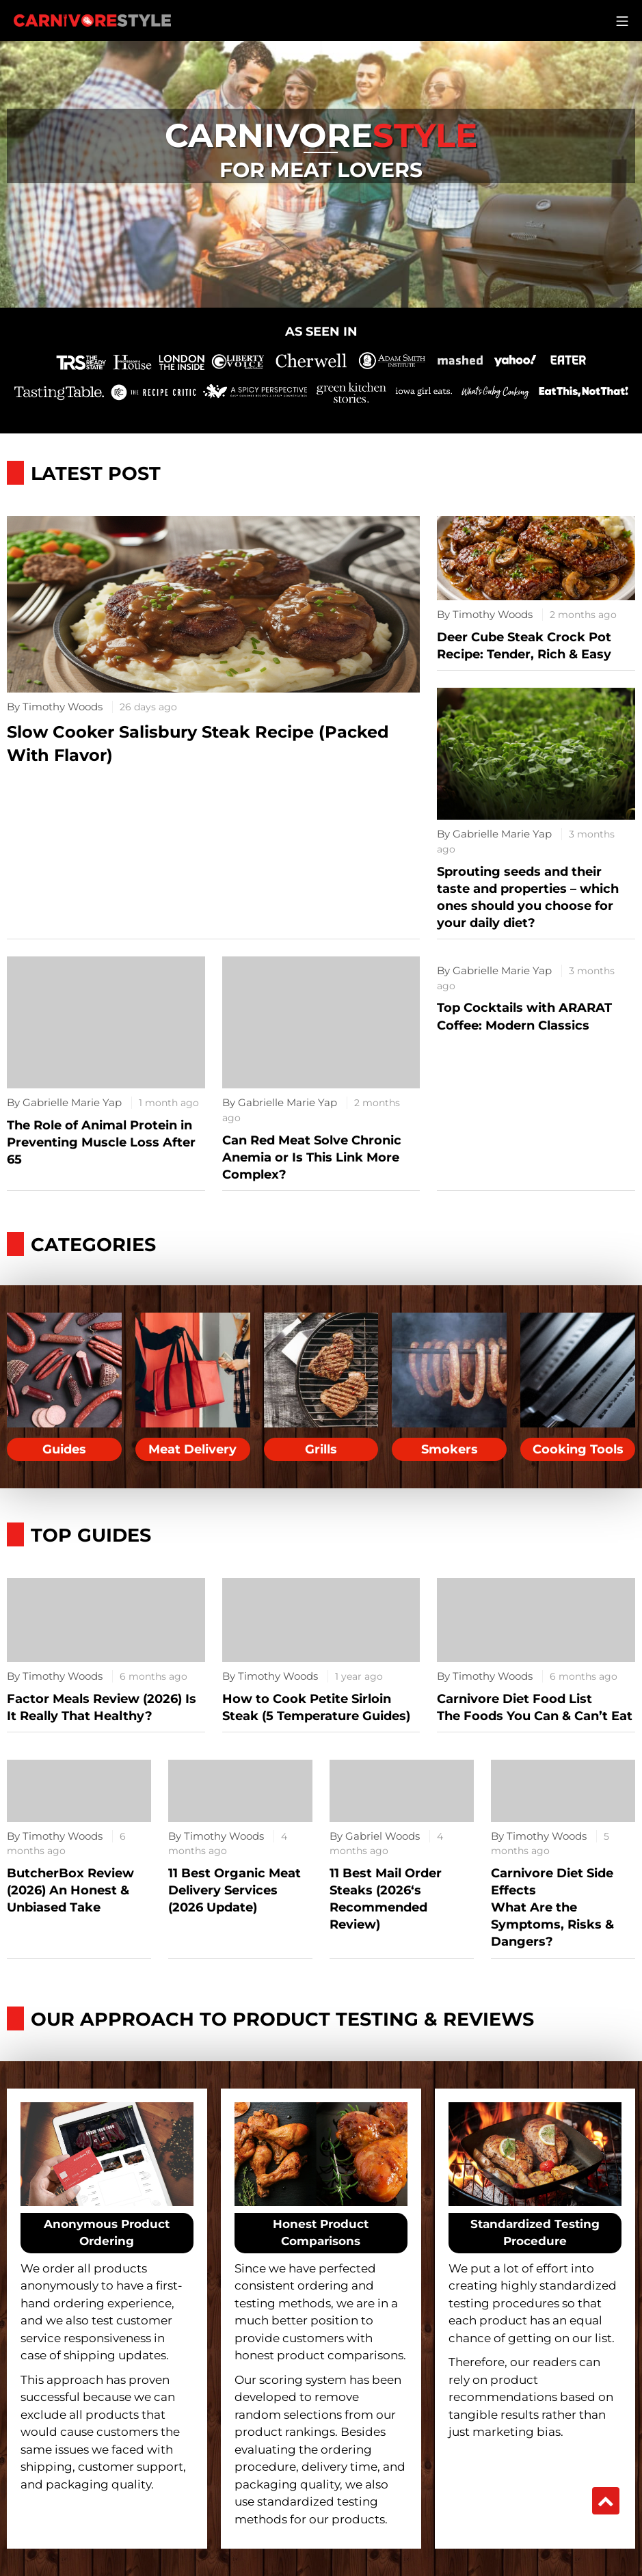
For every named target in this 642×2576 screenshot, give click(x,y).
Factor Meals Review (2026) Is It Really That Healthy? (101, 1707)
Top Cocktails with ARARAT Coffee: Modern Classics (524, 1016)
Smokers (449, 1449)
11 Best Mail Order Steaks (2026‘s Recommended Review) (386, 1899)
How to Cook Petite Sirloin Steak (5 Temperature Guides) (316, 1707)
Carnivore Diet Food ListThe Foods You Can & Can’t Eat (534, 1707)
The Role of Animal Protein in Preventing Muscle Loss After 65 (101, 1142)
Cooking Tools (578, 1449)
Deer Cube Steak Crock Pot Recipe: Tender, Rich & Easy (524, 646)
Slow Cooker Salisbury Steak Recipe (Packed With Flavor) (198, 743)
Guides (64, 1449)
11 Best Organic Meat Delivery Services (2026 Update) (234, 1890)
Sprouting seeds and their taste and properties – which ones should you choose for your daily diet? (528, 897)
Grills (321, 1449)
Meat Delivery (192, 1449)
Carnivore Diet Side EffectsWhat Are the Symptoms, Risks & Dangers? (552, 1908)
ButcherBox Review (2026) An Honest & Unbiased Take (70, 1890)
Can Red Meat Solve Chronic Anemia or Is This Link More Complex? (311, 1157)
